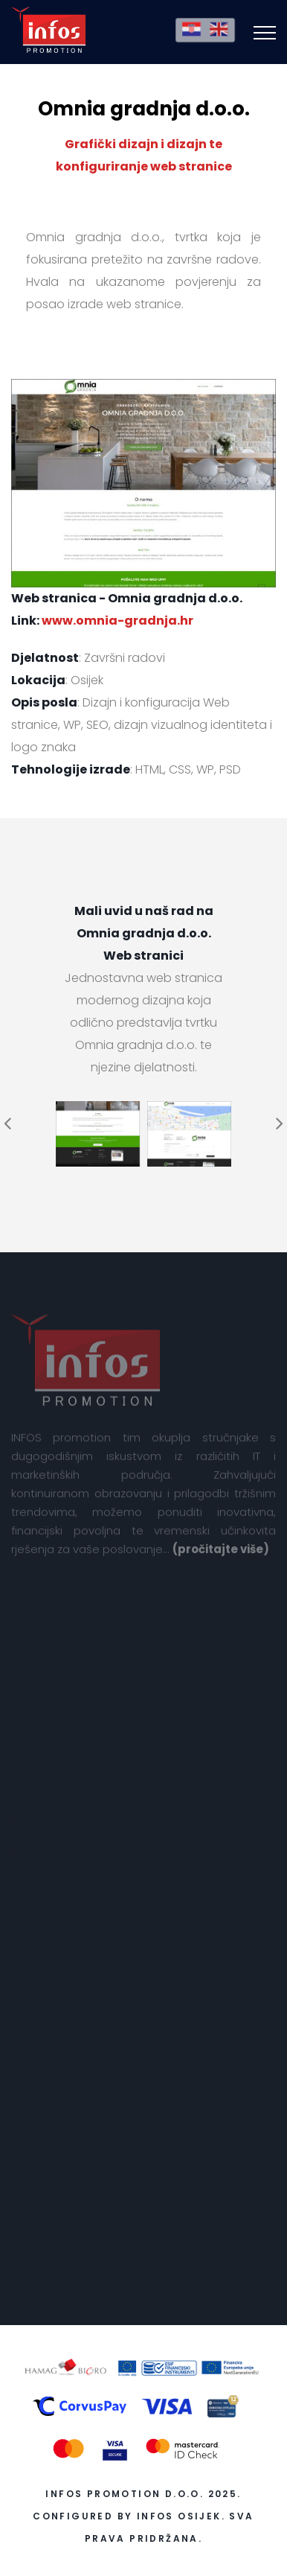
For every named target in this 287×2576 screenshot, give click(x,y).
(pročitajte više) (220, 1555)
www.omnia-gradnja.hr (117, 620)
